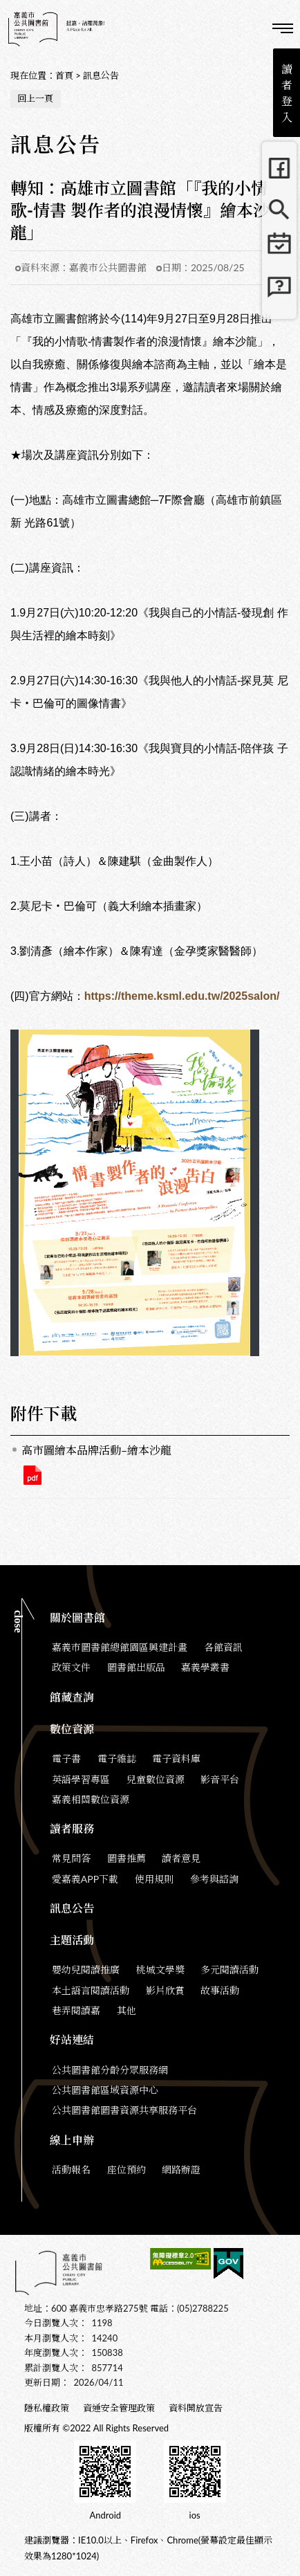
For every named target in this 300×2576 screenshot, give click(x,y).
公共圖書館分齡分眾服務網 (110, 2070)
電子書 (66, 1758)
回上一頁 (35, 98)
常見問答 (71, 1858)
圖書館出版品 (136, 1667)
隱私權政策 (46, 2407)
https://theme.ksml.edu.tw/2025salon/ (182, 996)
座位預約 (126, 2169)
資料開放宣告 (196, 2407)
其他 (126, 2010)
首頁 (64, 75)
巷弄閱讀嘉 (76, 2010)
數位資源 (72, 1728)
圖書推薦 (126, 1858)
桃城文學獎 (160, 1969)
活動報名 (71, 2169)
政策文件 (71, 1667)
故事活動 (219, 1990)
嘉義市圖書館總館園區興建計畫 (119, 1647)
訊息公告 (101, 75)
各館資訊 (223, 1647)
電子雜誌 (116, 1758)
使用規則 (154, 1879)
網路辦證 (181, 2169)
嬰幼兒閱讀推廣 (86, 1969)
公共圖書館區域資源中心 (105, 2090)
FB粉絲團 (279, 168)
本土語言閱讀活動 (90, 1990)
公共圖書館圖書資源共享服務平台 (124, 2110)
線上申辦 (72, 2139)
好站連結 (72, 2039)
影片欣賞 (165, 1990)
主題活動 (72, 1939)
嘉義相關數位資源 (90, 1799)
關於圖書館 (77, 1617)
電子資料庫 (176, 1758)
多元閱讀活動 (229, 1969)
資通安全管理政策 (119, 2407)
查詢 (244, 27)
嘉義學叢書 (205, 1667)
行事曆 (279, 251)
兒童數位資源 (155, 1779)
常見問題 (279, 292)
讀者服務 (72, 1828)
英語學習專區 (81, 1779)
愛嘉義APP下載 (85, 1879)
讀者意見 (181, 1858)
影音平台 (219, 1779)
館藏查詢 (279, 209)
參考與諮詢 (214, 1879)
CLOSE (18, 1621)
